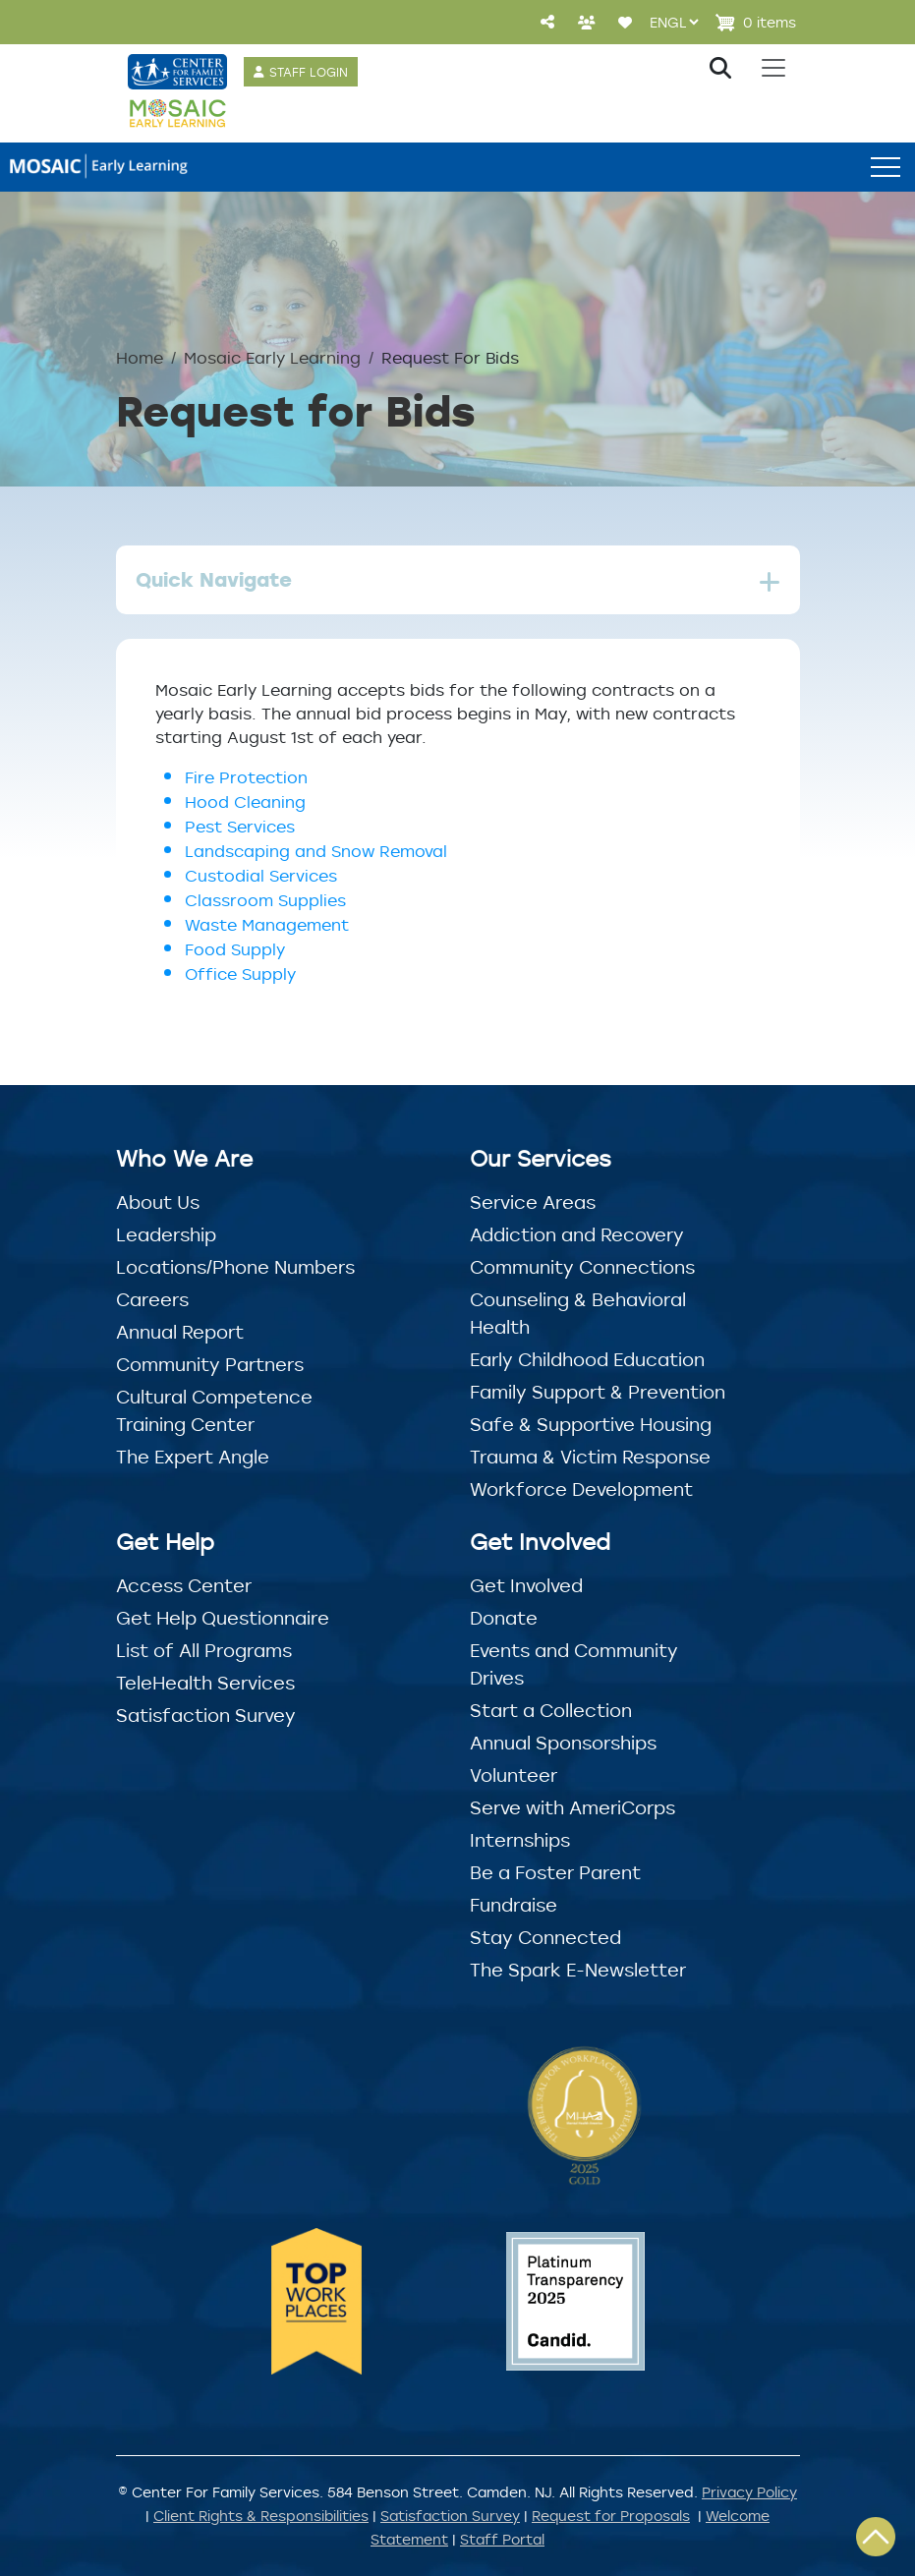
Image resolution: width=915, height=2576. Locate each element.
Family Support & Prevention (597, 1391)
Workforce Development (581, 1489)
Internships (520, 1840)
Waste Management (267, 925)
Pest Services (240, 826)
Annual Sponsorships (563, 1742)
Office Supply (243, 974)
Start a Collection (551, 1710)
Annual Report (180, 1332)
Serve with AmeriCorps (572, 1807)
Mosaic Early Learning (272, 358)
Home (139, 358)
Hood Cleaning (245, 802)
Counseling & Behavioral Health (578, 1313)
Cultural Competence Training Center (214, 1410)
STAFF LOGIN (308, 72)
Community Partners (210, 1364)
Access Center (184, 1585)
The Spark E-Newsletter (578, 1969)
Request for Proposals (611, 2515)
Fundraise (513, 1905)
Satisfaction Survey (206, 1715)
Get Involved (526, 1585)
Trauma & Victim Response (590, 1456)
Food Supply (235, 949)
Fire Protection (246, 777)
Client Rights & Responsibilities (261, 2515)
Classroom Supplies (265, 900)
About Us (158, 1202)
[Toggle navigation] (773, 67)
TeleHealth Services (205, 1682)
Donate (504, 1618)
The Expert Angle (192, 1456)
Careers (152, 1299)
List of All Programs (204, 1650)
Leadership (166, 1234)
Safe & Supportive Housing (591, 1424)
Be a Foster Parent (555, 1872)
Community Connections (582, 1267)
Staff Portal (502, 2539)
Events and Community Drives (574, 1663)
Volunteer (513, 1775)
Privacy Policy (749, 2492)
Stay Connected (545, 1937)
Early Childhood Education (587, 1359)
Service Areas (533, 1202)
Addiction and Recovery (577, 1234)
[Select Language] (674, 22)
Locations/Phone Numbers (235, 1267)
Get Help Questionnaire (222, 1618)
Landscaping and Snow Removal (316, 851)
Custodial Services (261, 876)
